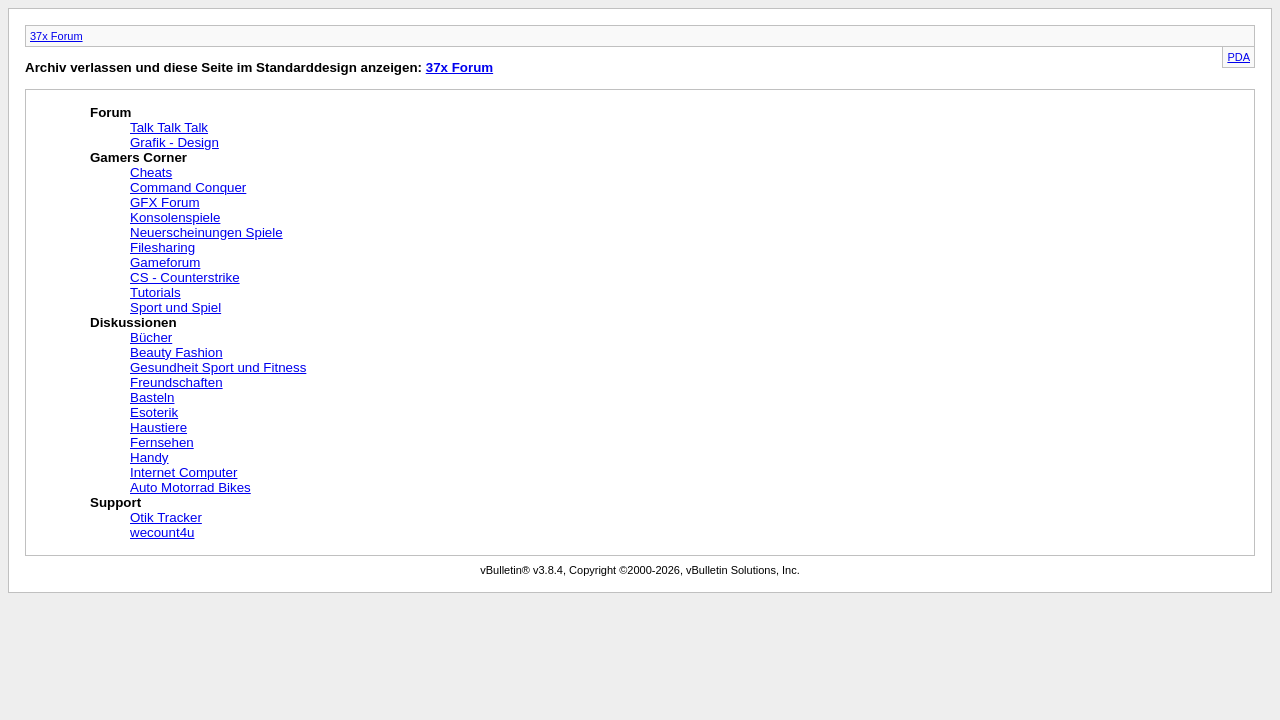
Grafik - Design (174, 142)
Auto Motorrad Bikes (190, 487)
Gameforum (165, 262)
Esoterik (154, 412)
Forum (110, 112)
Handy (149, 457)
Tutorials (155, 292)
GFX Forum (165, 202)
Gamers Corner (138, 157)
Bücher (151, 337)
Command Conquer (188, 187)
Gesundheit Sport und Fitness (218, 367)
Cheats (151, 172)
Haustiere (158, 427)
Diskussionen (133, 322)
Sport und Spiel (175, 307)
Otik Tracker (166, 517)
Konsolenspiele (175, 217)
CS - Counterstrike (185, 277)
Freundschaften (176, 382)
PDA (1238, 57)
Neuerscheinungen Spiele (206, 232)
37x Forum (56, 36)
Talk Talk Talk (169, 127)
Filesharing (162, 247)
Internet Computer (183, 472)
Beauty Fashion (176, 352)
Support (115, 502)
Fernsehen (162, 442)
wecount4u (162, 532)
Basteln (152, 397)
